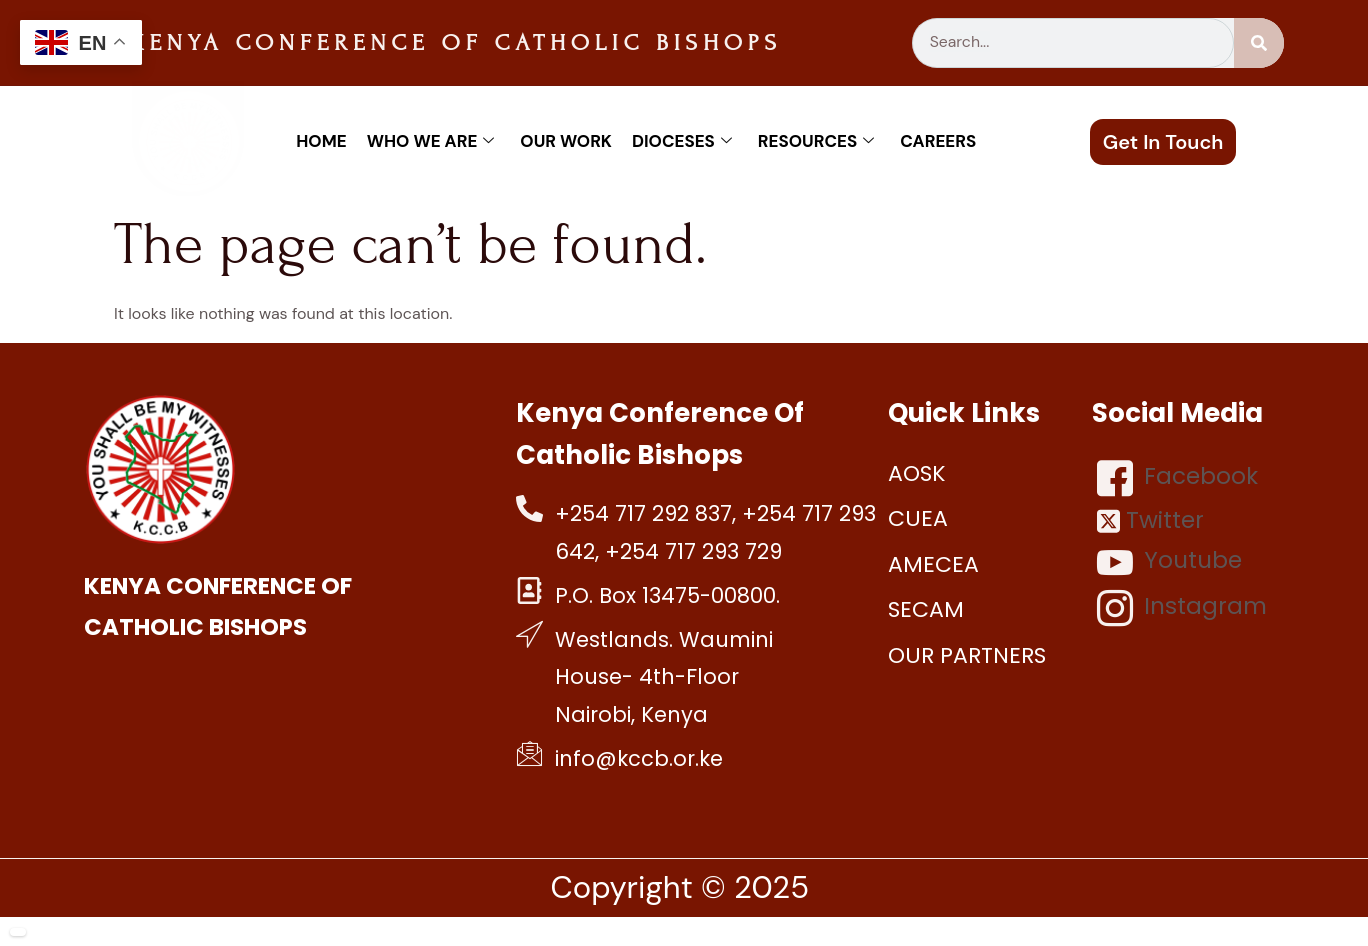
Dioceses (682, 141)
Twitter (1150, 520)
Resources (816, 141)
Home (321, 141)
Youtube (1169, 562)
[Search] (1259, 43)
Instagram (1182, 608)
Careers (938, 141)
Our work (566, 141)
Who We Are (431, 141)
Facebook (1177, 478)
